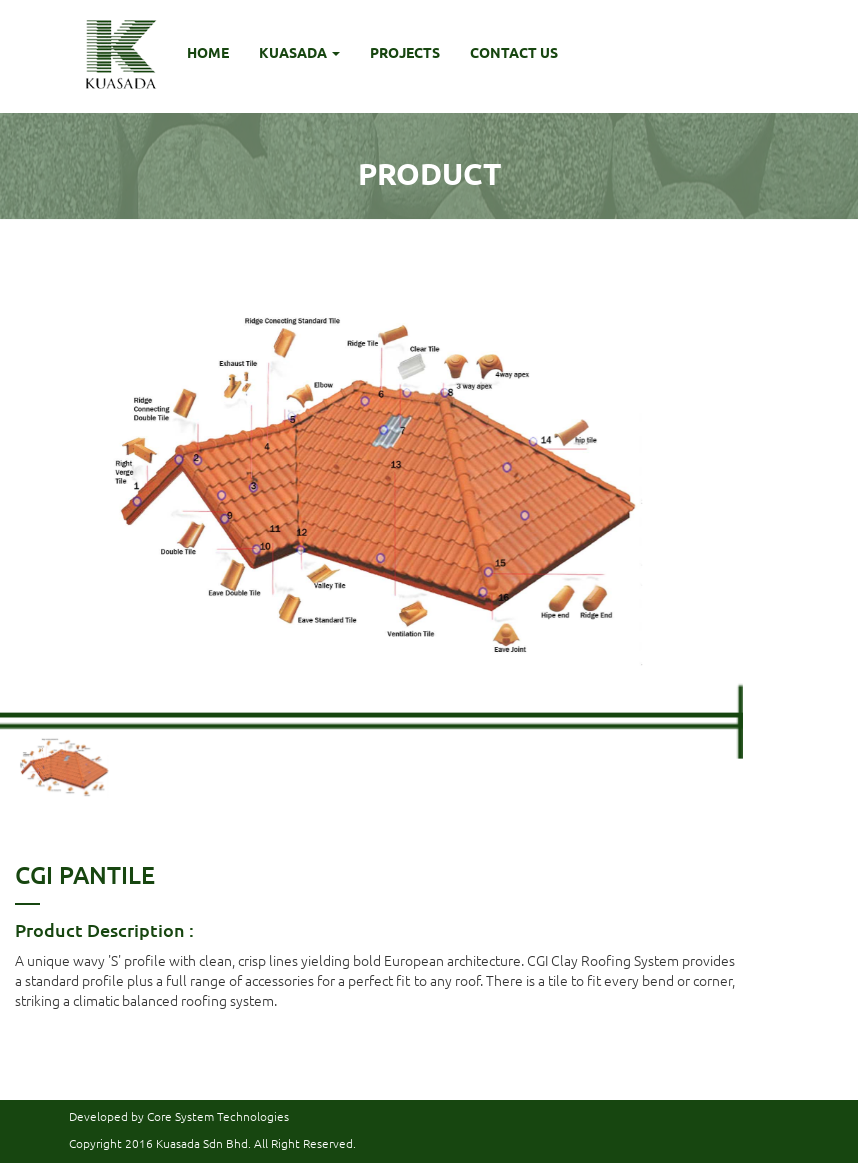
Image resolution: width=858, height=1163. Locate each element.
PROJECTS (405, 52)
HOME (208, 52)
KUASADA (299, 52)
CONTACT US (514, 52)
